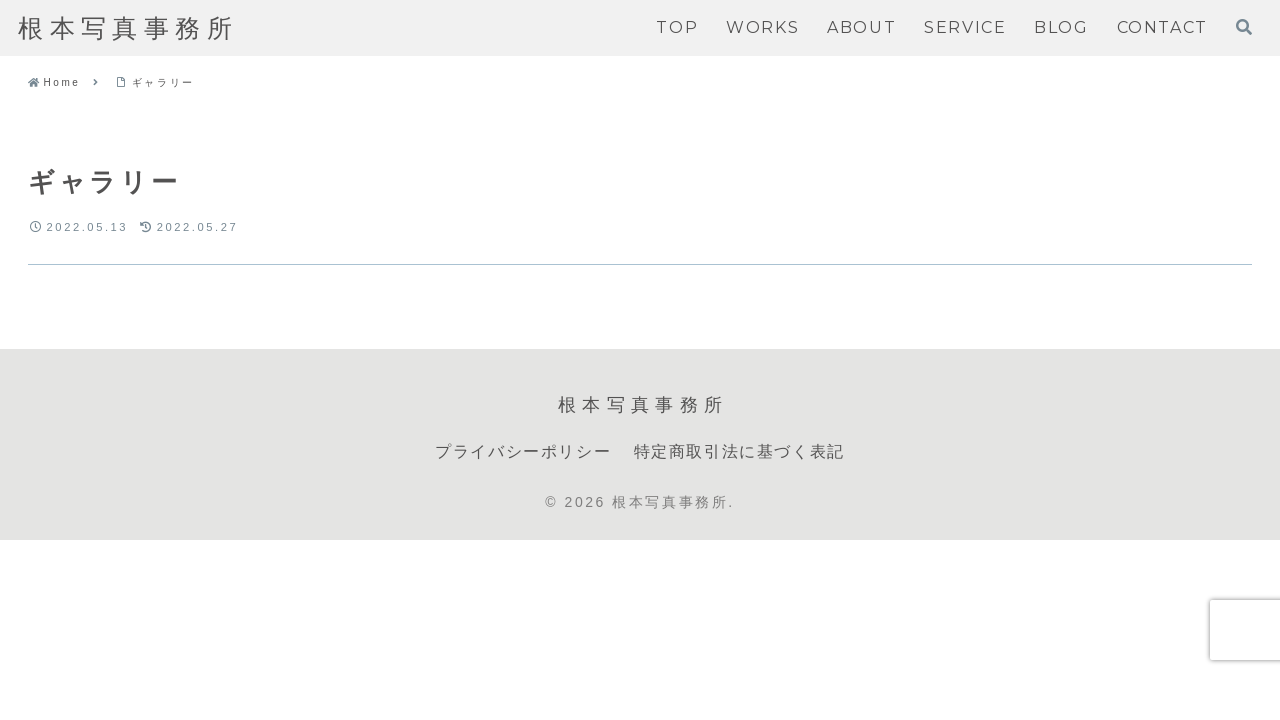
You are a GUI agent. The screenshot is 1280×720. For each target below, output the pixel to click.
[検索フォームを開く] (1244, 27)
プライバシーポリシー (523, 451)
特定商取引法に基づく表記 (739, 451)
